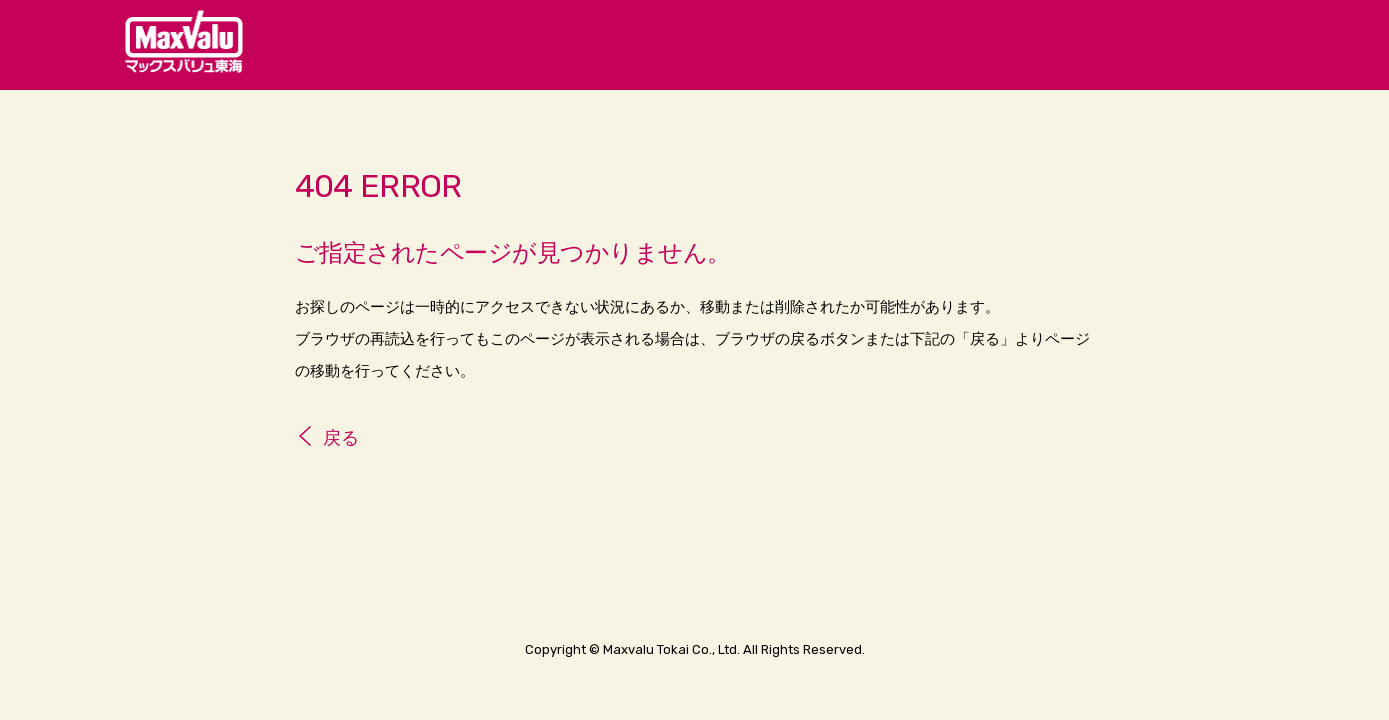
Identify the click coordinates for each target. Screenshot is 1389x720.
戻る (341, 438)
